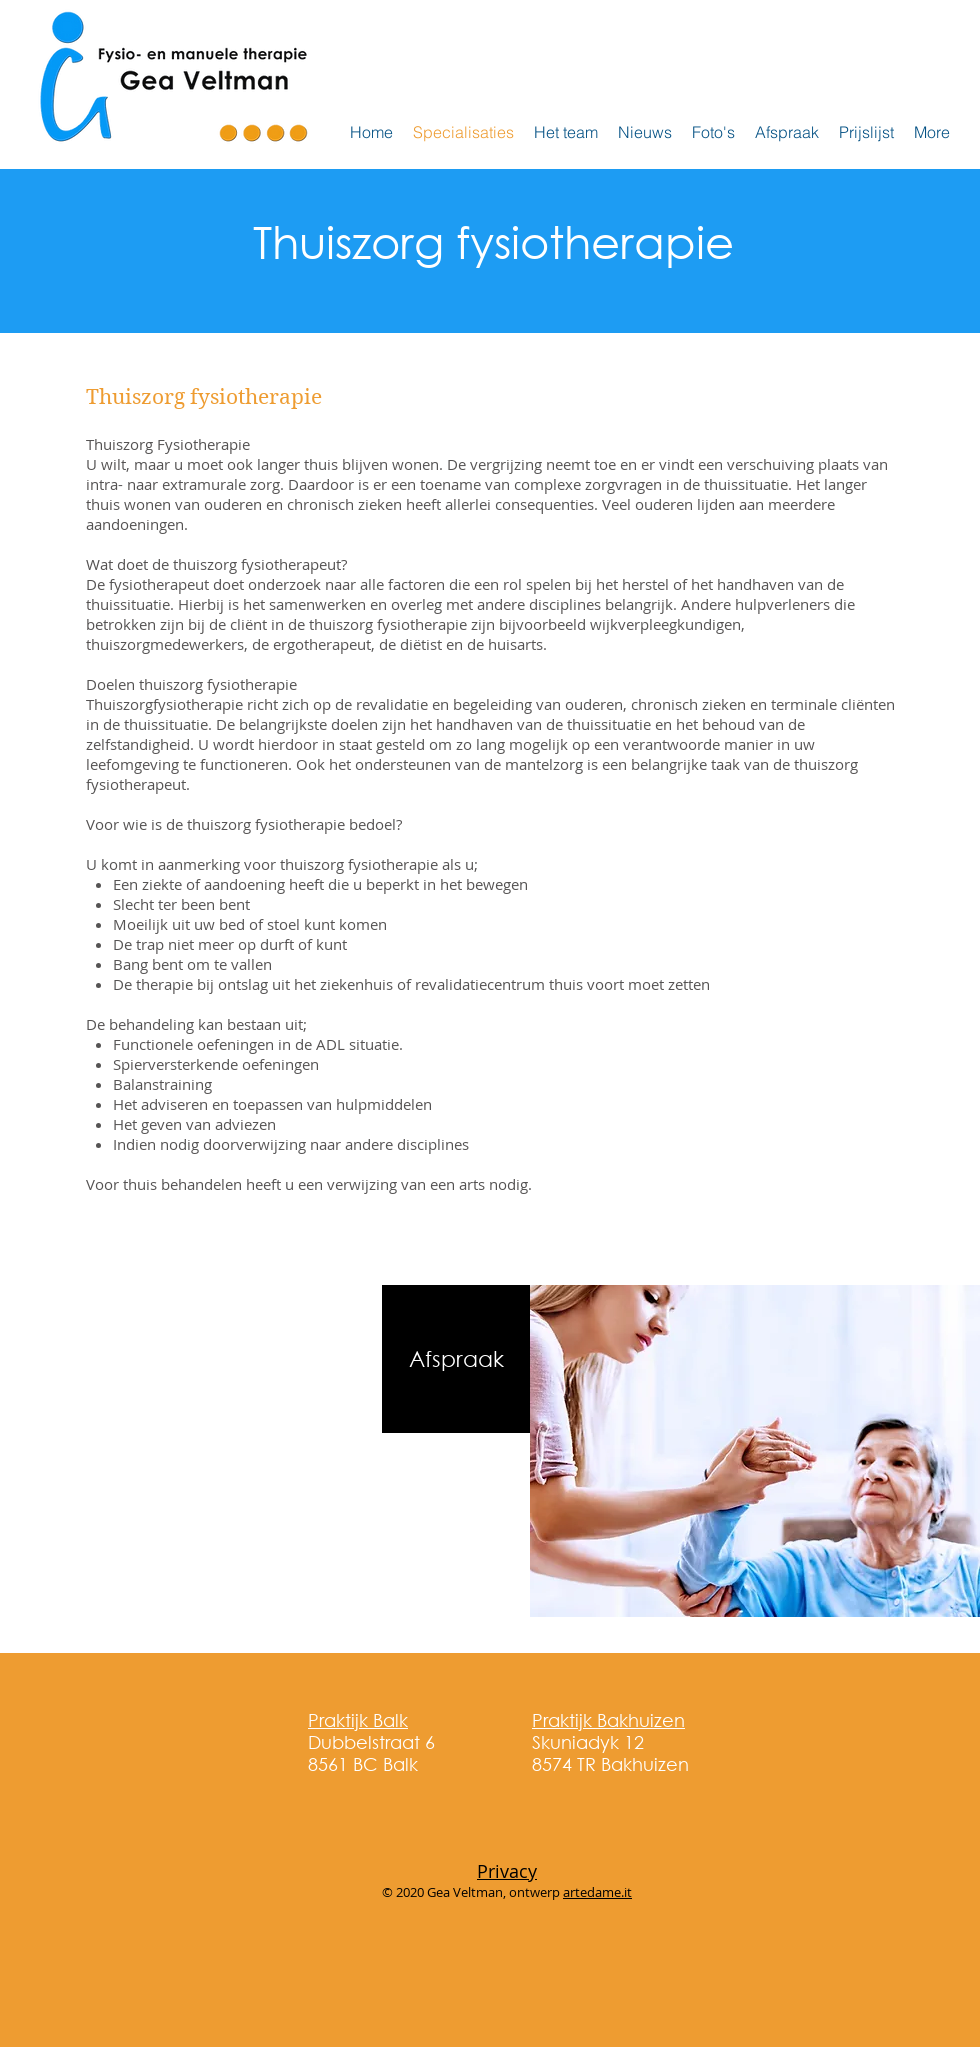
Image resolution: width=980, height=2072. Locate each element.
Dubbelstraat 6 (371, 1731)
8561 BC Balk (363, 1764)
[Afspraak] (456, 1359)
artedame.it (597, 1892)
